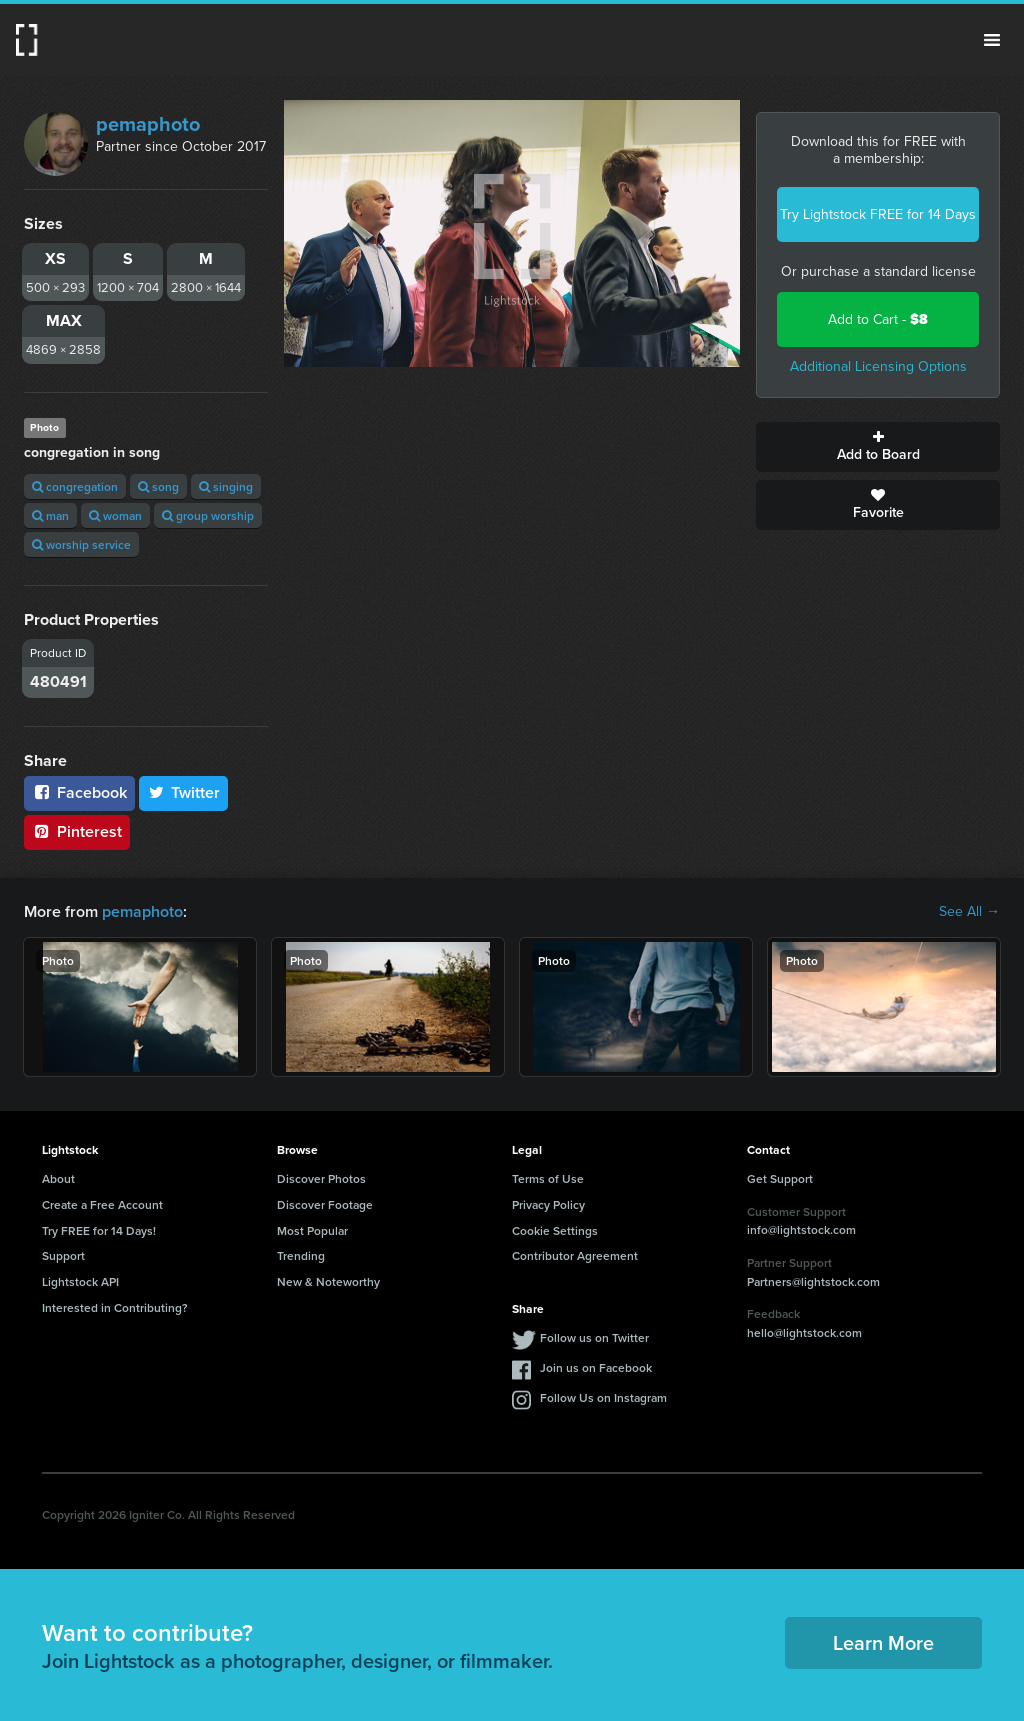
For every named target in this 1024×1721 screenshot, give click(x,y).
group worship (208, 515)
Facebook (79, 792)
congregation (75, 486)
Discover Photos (321, 1178)
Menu (992, 40)
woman (115, 515)
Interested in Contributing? (115, 1307)
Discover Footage (325, 1204)
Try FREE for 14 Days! (99, 1230)
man (50, 515)
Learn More (883, 1642)
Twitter (184, 792)
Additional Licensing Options (878, 366)
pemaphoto (148, 124)
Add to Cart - (878, 319)
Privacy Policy (548, 1204)
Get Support (780, 1178)
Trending (301, 1255)
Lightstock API (80, 1281)
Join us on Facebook (596, 1367)
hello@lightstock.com (804, 1332)
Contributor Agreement (575, 1255)
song (158, 486)
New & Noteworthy (328, 1281)
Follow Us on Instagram (603, 1397)
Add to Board (878, 447)
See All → (969, 912)
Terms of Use (548, 1178)
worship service (81, 544)
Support (63, 1255)
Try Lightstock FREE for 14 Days (878, 214)
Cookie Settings (555, 1230)
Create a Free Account (102, 1204)
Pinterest (77, 831)
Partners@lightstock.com (813, 1281)
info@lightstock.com (801, 1229)
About (58, 1178)
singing (226, 486)
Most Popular (312, 1230)
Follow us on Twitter (594, 1337)
